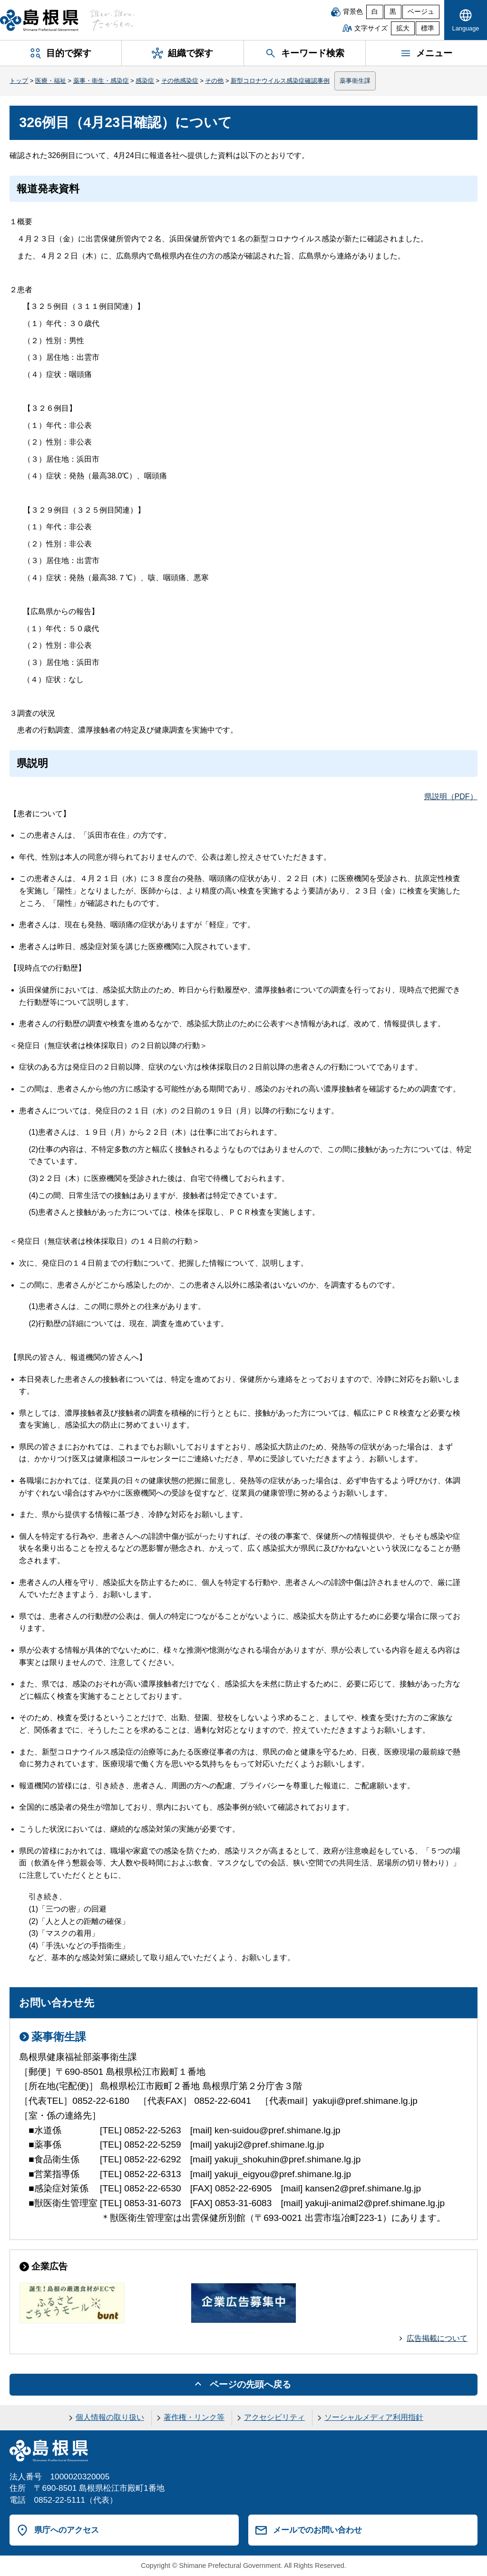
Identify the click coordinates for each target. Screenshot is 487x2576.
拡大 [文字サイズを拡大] (402, 28)
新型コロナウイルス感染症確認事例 (280, 80)
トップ (19, 80)
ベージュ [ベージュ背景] (421, 11)
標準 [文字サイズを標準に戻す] (427, 28)
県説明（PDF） (450, 797)
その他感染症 (179, 80)
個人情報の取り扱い (110, 2417)
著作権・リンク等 (194, 2417)
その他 (214, 80)
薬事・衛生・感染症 (101, 80)
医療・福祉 (50, 80)
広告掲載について (437, 2338)
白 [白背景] (374, 11)
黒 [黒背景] (393, 11)
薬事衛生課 (355, 80)
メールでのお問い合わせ (317, 2530)
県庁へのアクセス (66, 2530)
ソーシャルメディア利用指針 (373, 2417)
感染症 (145, 80)
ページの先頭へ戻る (250, 2384)
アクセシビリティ (274, 2417)
